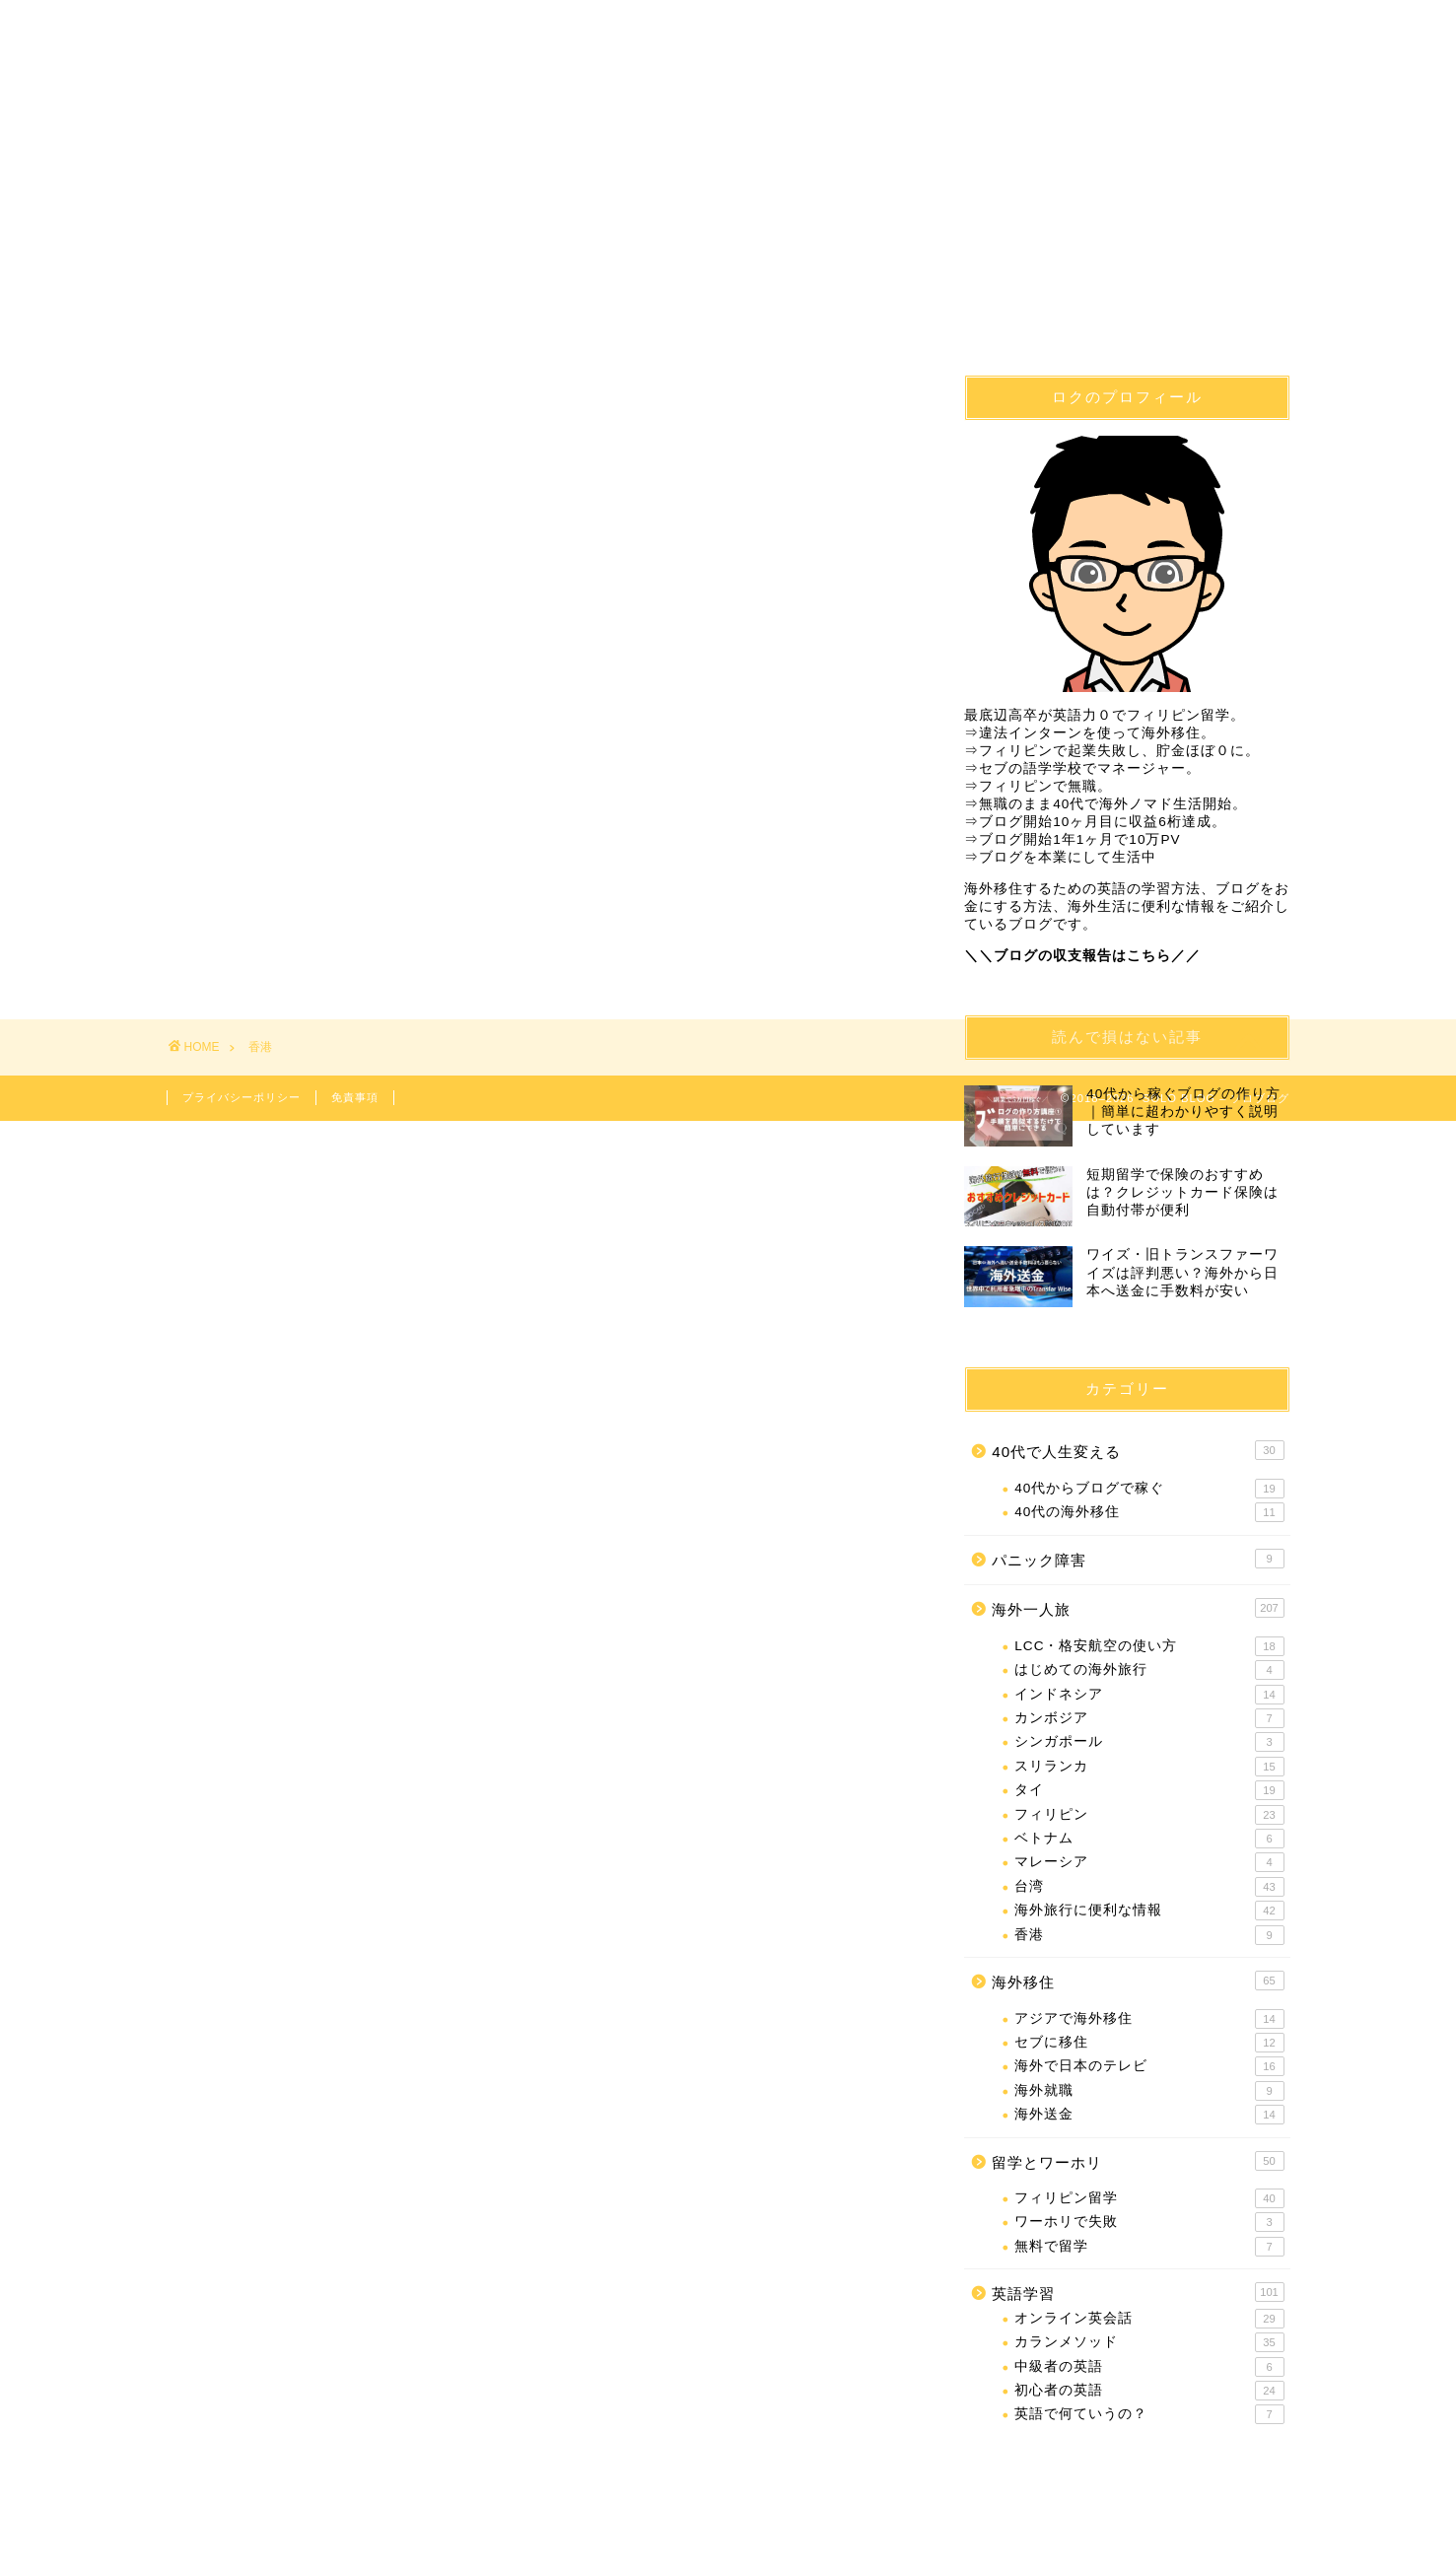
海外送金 (1148, 2114)
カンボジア (1148, 1718)
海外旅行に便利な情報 (1148, 1910)
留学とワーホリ (1137, 2161)
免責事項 (355, 1097)
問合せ (1197, 87)
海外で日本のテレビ (1148, 2066)
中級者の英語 (1148, 2367)
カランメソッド (1148, 2342)
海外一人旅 (1010, 87)
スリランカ (1148, 1766)
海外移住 (448, 87)
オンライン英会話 (1148, 2319)
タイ (1148, 1790)
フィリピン (1148, 1815)
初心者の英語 (1148, 2390)
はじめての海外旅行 (1148, 1670)
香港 (1148, 1935)
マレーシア (1148, 1862)
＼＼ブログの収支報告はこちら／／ (1082, 955)
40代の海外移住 (1148, 1512)
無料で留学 (1148, 2247)
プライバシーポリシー (241, 1097)
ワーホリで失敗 (1148, 2223)
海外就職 (1148, 2091)
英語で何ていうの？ (1148, 2414)
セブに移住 (1148, 2042)
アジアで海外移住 (1148, 2019)
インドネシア (1148, 1694)
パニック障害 (1137, 1558)
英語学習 (822, 87)
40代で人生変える (260, 87)
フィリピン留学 (635, 87)
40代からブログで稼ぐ (1148, 1488)
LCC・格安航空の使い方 (1148, 1646)
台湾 (1148, 1887)
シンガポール (1148, 1742)
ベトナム (1148, 1838)
